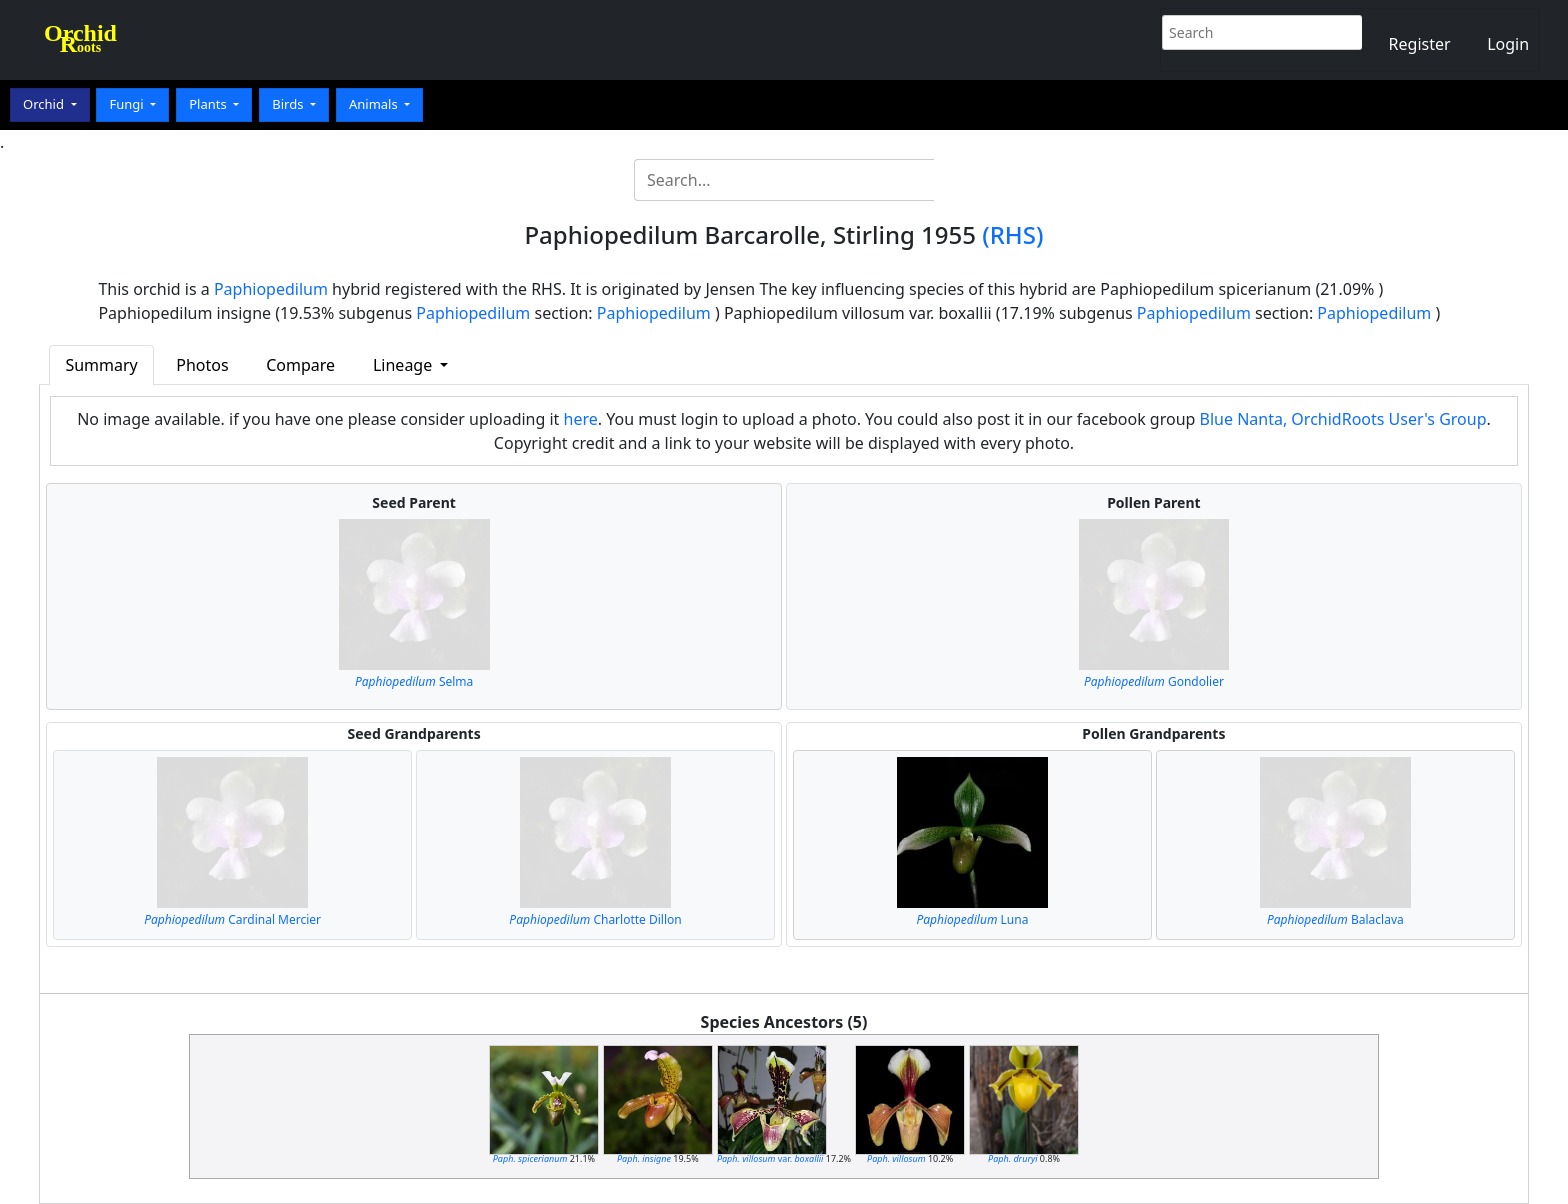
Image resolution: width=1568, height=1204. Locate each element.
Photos (202, 365)
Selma (414, 681)
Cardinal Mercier (232, 919)
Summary (101, 365)
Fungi (128, 104)
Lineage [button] (404, 365)
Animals (375, 104)
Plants (209, 104)
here (581, 419)
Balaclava (1335, 919)
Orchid (45, 104)
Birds (289, 104)
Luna (973, 919)
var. (770, 1158)
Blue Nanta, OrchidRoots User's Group (1343, 419)
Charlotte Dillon (595, 919)
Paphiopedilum (271, 289)
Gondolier (1154, 681)
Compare (300, 365)
